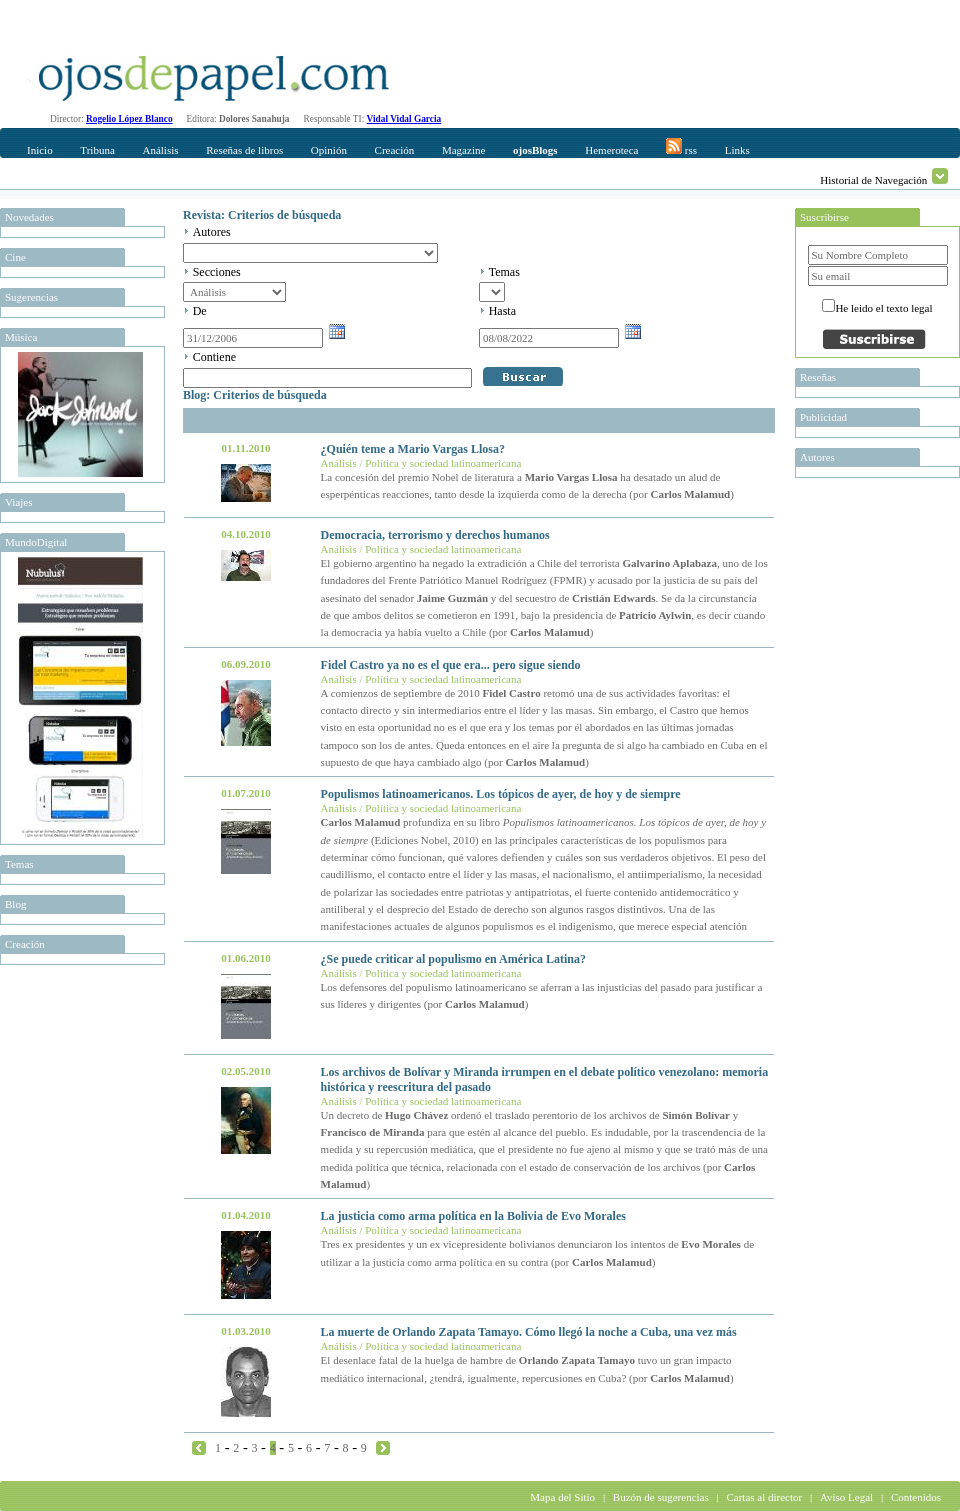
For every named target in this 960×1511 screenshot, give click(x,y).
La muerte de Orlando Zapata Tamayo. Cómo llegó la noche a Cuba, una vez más (529, 1332)
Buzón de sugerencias (661, 1497)
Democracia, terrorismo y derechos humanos (435, 535)
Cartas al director (764, 1497)
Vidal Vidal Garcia (404, 119)
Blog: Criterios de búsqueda (255, 395)
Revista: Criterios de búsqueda (262, 215)
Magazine (463, 150)
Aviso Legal (846, 1497)
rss (681, 147)
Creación (395, 150)
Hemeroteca (611, 150)
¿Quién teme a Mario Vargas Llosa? (413, 449)
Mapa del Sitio (562, 1497)
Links (737, 150)
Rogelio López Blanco (129, 119)
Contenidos (916, 1497)
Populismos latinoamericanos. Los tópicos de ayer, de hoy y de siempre (501, 794)
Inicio (40, 150)
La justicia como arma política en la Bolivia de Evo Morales (473, 1216)
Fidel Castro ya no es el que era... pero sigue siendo (451, 665)
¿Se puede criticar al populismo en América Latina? (453, 959)
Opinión (329, 150)
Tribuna (97, 150)
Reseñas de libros (244, 150)
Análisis (160, 150)
